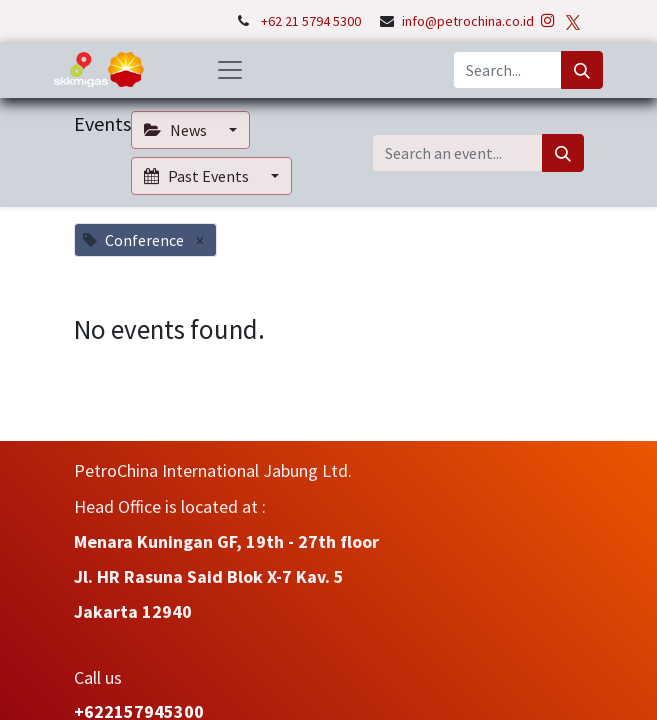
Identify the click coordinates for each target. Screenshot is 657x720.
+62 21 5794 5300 (312, 21)
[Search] (582, 70)
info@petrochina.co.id (468, 21)
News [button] (177, 130)
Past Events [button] (198, 176)
